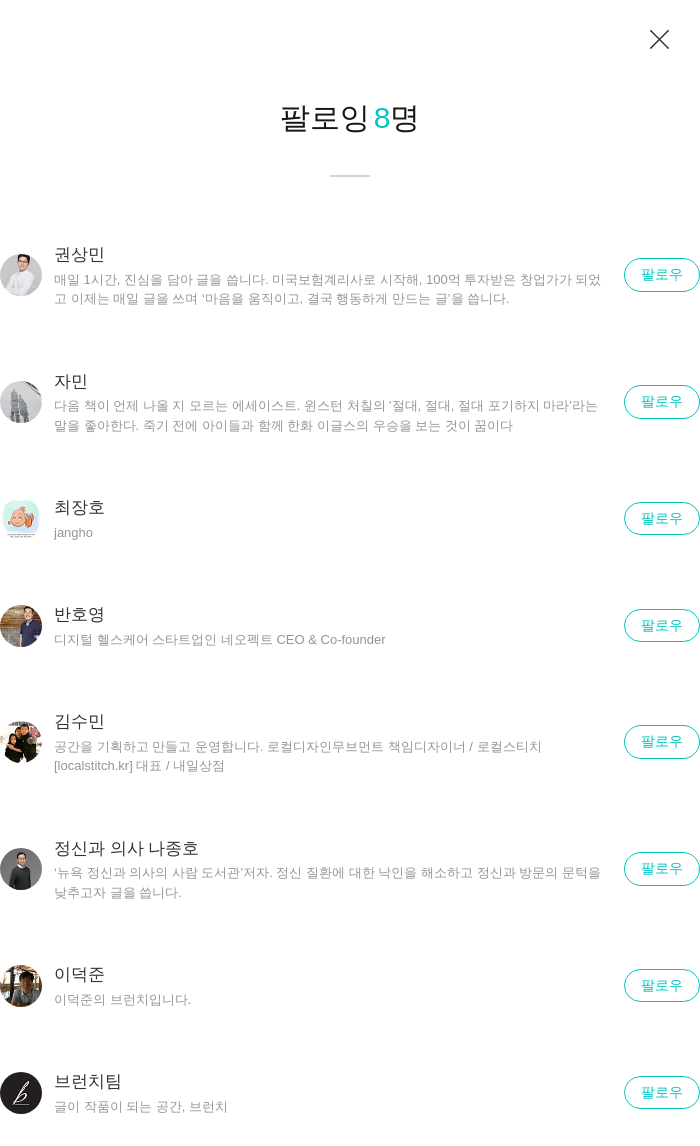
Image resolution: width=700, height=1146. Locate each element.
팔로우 (662, 274)
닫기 (660, 40)
